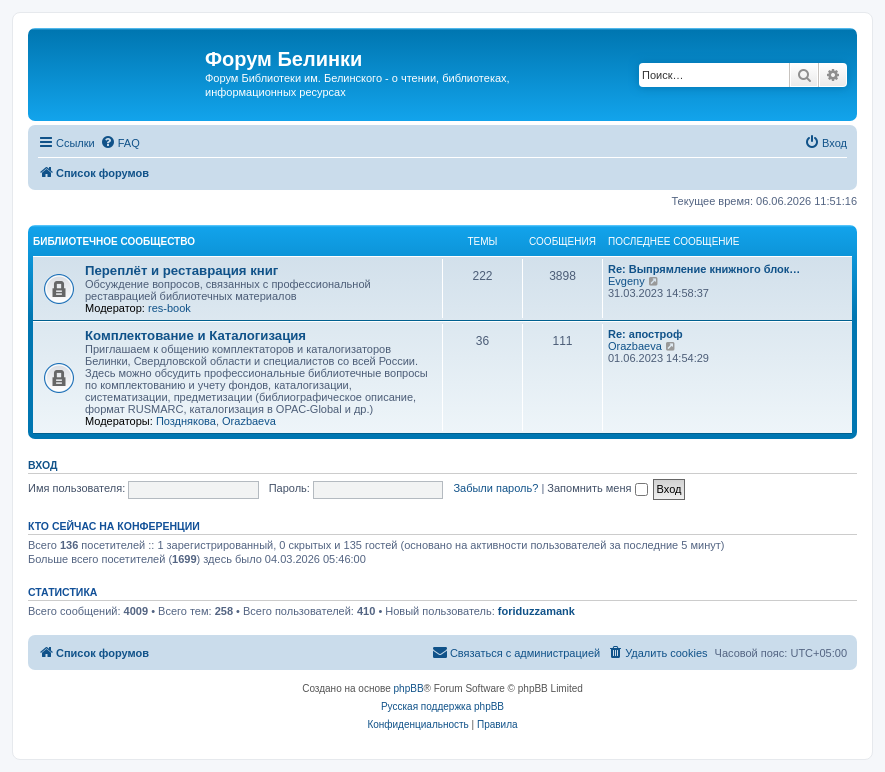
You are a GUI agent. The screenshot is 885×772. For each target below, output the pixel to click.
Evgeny (626, 281)
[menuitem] (120, 143)
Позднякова (186, 421)
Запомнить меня (597, 488)
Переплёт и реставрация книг (181, 270)
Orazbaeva (249, 421)
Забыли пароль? (495, 488)
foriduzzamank (536, 611)
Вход (42, 465)
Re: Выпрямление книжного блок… (704, 269)
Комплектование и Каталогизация (195, 335)
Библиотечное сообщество (114, 241)
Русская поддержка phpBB (442, 706)
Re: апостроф (645, 334)
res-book (169, 308)
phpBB (409, 688)
